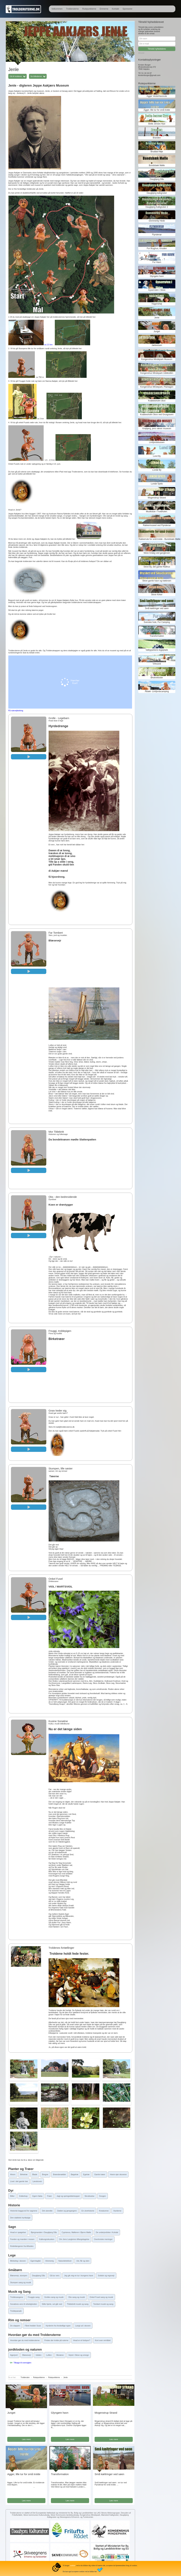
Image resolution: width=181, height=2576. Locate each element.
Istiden (38, 2355)
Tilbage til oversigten (22, 2363)
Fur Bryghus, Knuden (157, 248)
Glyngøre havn (59, 2412)
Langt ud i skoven (82, 2326)
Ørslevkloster (157, 677)
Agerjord (14, 2355)
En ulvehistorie (87, 2211)
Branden (157, 138)
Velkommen (57, 9)
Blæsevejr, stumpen (18, 2275)
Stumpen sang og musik (20, 2282)
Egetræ (86, 2174)
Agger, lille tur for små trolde (23, 2474)
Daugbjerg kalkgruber (157, 193)
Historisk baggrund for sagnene (23, 2211)
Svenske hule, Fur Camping (157, 622)
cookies (72, 2565)
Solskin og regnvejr (106, 2275)
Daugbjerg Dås (38, 2275)
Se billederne (36, 76)
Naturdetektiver (65, 2261)
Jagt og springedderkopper (68, 2196)
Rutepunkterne (89, 9)
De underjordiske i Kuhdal (107, 2232)
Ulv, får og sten (82, 2261)
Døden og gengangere (67, 2211)
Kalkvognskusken (46, 2239)
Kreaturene (104, 2211)
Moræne (60, 2355)
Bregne (45, 2174)
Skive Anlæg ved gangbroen (157, 553)
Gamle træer (99, 2174)
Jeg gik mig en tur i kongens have (78, 2275)
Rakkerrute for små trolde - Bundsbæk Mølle (157, 539)
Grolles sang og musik (54, 2297)
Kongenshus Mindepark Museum (156, 359)
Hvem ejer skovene (118, 2174)
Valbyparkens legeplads (157, 650)
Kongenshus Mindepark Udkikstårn (156, 373)
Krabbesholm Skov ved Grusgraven (156, 414)
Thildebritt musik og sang (77, 2304)
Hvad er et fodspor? (81, 2340)
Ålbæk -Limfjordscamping (157, 691)
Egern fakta (37, 2196)
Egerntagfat (36, 2261)
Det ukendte (47, 2211)
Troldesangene (16, 2297)
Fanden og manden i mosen (22, 2239)
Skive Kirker (156, 594)
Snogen (102, 2196)
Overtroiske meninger (103, 2239)
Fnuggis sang (34, 2297)
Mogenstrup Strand (106, 2412)
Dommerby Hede (157, 221)
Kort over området (102, 2340)
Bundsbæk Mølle (157, 165)
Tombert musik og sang (103, 2304)
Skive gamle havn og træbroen (156, 581)
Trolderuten (25, 2377)
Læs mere (26, 2439)
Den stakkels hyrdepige (20, 2218)
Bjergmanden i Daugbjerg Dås (44, 2232)
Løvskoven (37, 2181)
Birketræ (24, 2174)
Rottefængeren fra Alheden (22, 2246)
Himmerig (49, 2261)
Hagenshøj (157, 304)
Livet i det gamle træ (19, 2181)
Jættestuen (156, 345)
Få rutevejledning (15, 710)
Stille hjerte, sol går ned (52, 2304)
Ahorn (12, 2174)
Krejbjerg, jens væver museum (156, 428)
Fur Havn (156, 262)
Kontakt (115, 9)
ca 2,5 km (49, 344)
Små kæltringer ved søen (109, 2474)
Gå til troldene (16, 76)
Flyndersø (156, 234)
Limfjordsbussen (156, 442)
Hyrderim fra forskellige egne (58, 2326)
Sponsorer (127, 9)
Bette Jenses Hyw (156, 124)
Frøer (49, 2196)
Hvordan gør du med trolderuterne (25, 2340)
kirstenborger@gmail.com (149, 75)
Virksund (157, 664)
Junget (11, 2412)
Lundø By (156, 470)
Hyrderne (117, 2211)
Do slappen (15, 2326)
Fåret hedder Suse (33, 2326)
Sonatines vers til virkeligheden (23, 2304)
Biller (12, 2196)
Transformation (60, 2474)
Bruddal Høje (157, 151)
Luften (49, 2355)
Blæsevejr (26, 2355)
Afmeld (141, 53)
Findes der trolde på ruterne (56, 2340)
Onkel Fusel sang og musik (101, 2297)
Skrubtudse (89, 2196)
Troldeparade (16, 2311)
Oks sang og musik (76, 2297)
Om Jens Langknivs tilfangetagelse (74, 2239)
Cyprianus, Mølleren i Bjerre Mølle (76, 2232)
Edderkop (23, 2196)
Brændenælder (59, 2174)
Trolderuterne (72, 9)
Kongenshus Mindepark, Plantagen (156, 387)
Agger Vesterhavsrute (157, 96)
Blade (34, 2174)
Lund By (157, 456)
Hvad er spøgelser (18, 2232)
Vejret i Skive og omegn (78, 2355)
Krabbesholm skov (157, 400)
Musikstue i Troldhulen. (157, 511)
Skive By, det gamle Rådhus (157, 567)
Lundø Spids (157, 483)
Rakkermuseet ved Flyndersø (157, 525)
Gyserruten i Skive (156, 290)
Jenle (65, 2377)
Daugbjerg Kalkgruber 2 (157, 207)
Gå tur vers (54, 2275)
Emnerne (104, 9)
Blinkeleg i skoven (18, 2261)
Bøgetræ (74, 2174)
